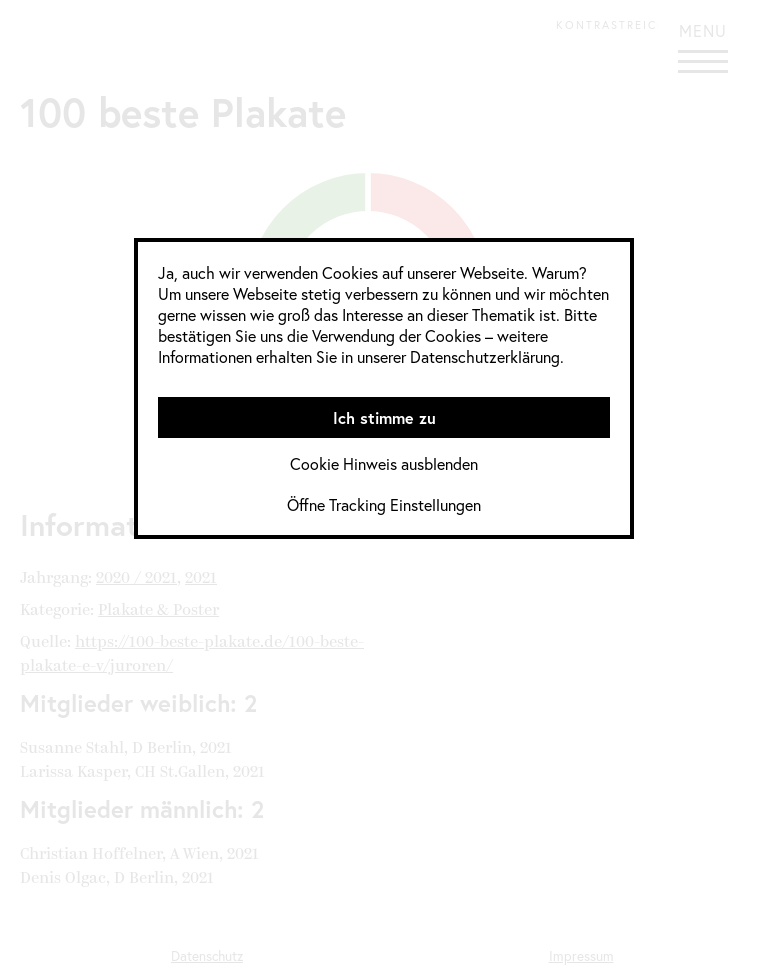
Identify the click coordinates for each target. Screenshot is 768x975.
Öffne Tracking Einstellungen (384, 504)
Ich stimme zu (384, 417)
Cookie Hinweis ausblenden (384, 463)
